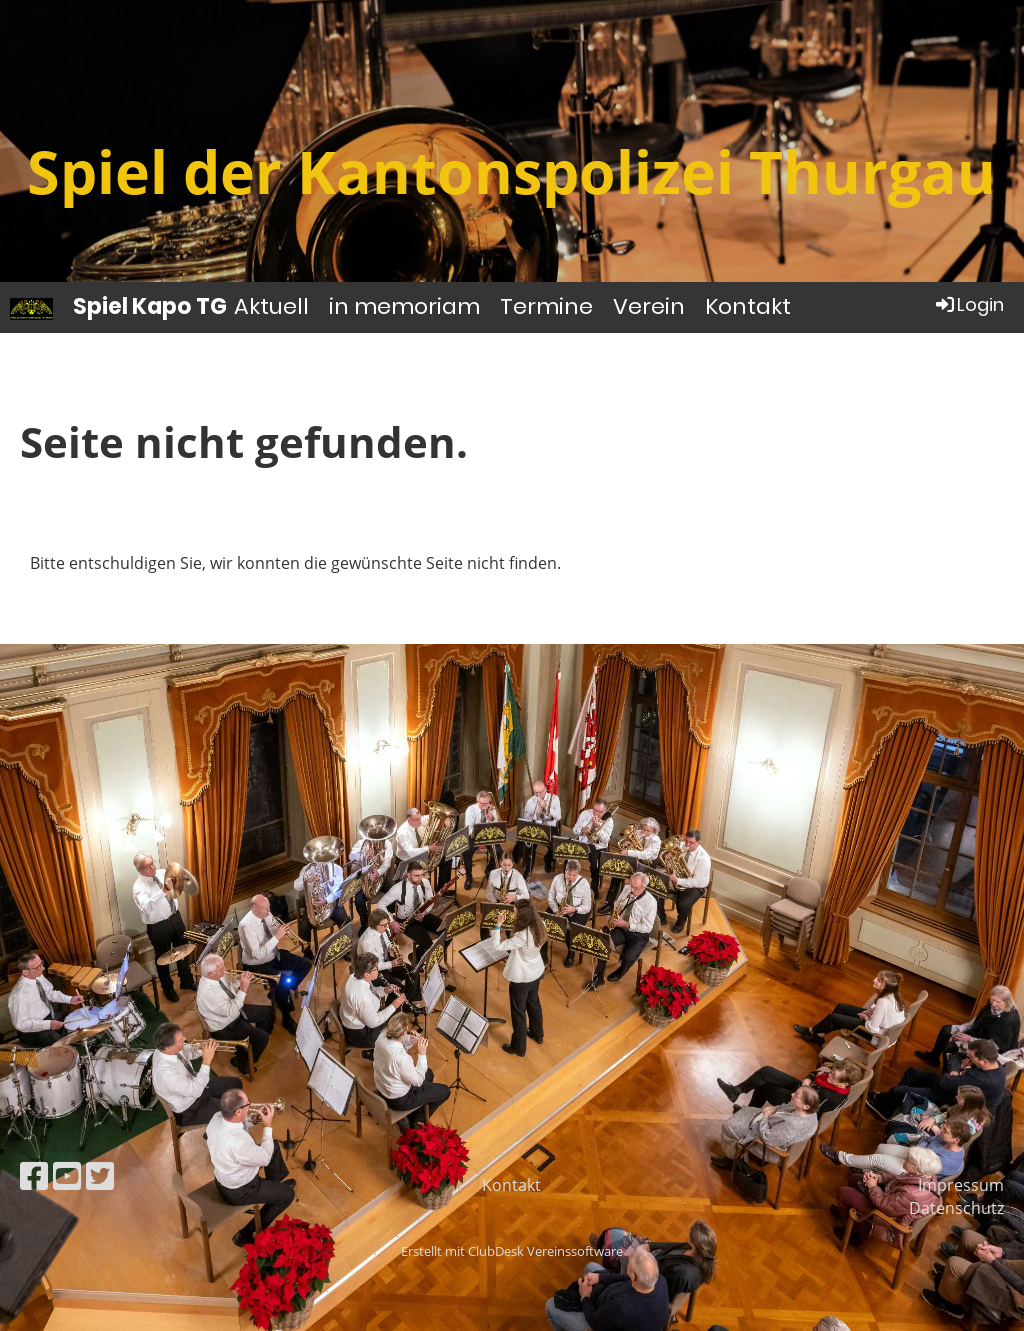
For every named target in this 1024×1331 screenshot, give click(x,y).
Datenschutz (956, 1208)
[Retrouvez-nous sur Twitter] (100, 1175)
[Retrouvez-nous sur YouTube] (67, 1175)
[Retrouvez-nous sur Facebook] (34, 1175)
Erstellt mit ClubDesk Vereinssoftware (512, 1251)
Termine (546, 306)
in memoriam (404, 306)
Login (968, 304)
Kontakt (748, 306)
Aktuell (271, 306)
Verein (649, 306)
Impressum (961, 1185)
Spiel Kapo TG (150, 307)
